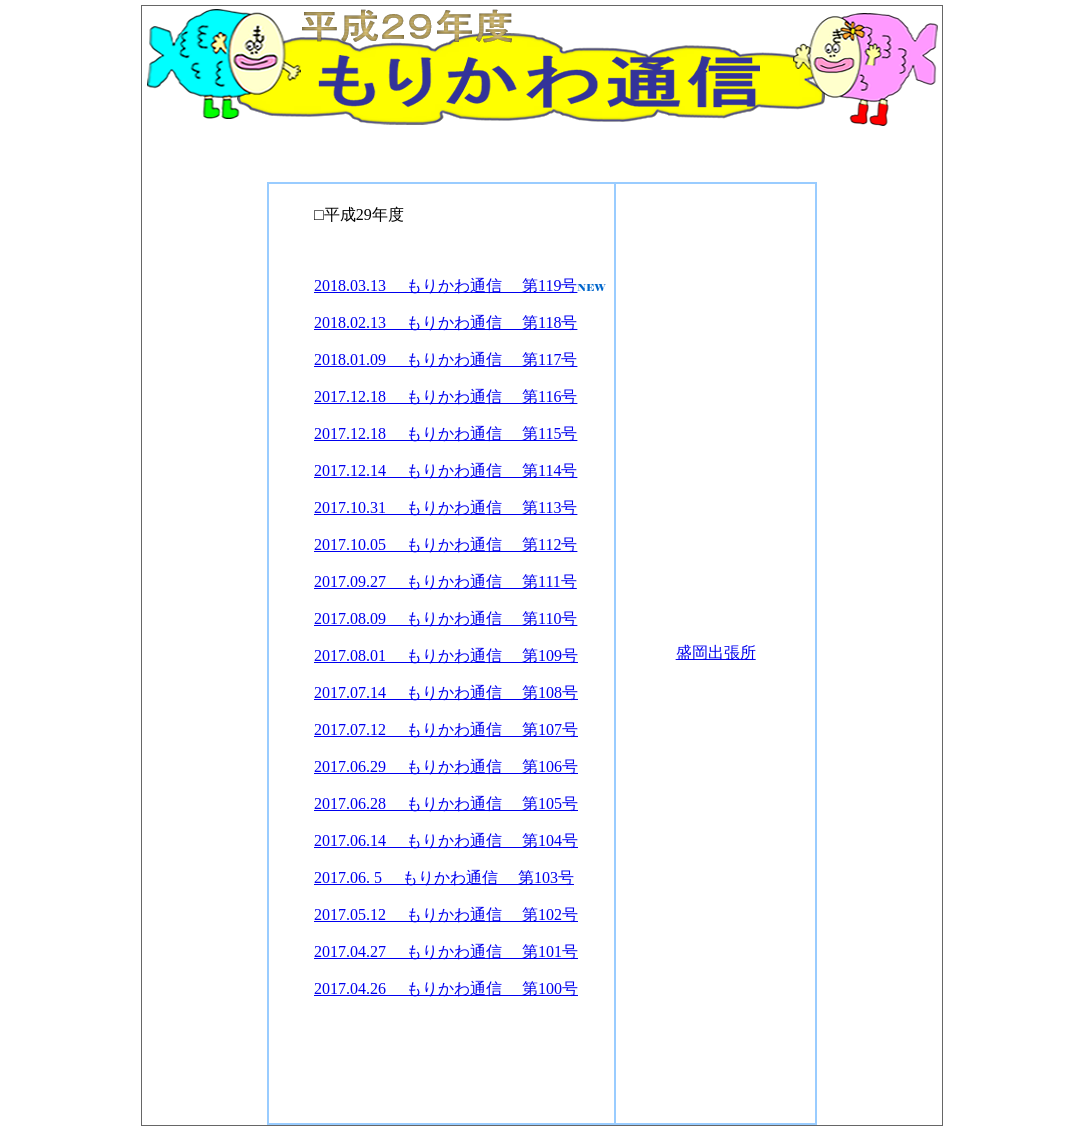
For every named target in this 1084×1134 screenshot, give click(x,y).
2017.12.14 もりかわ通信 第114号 (445, 470)
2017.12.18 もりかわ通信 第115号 (445, 433)
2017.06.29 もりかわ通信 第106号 (446, 766)
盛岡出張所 (716, 652)
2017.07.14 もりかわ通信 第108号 (446, 692)
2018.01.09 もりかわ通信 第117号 (445, 359)
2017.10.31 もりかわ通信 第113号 (445, 507)
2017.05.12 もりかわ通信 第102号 (446, 914)
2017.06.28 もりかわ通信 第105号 (446, 803)
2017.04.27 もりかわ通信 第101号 (446, 951)
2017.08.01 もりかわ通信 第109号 (446, 655)
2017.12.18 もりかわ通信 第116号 (445, 396)
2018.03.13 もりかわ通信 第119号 (445, 285)
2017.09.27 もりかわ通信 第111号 (445, 581)
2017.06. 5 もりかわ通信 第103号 (444, 877)
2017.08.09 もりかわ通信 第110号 (445, 618)
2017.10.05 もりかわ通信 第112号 (445, 544)
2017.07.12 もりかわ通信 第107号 (446, 729)
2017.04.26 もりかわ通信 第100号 (446, 988)
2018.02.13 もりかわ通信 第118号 (445, 322)
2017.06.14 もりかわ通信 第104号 (446, 840)
